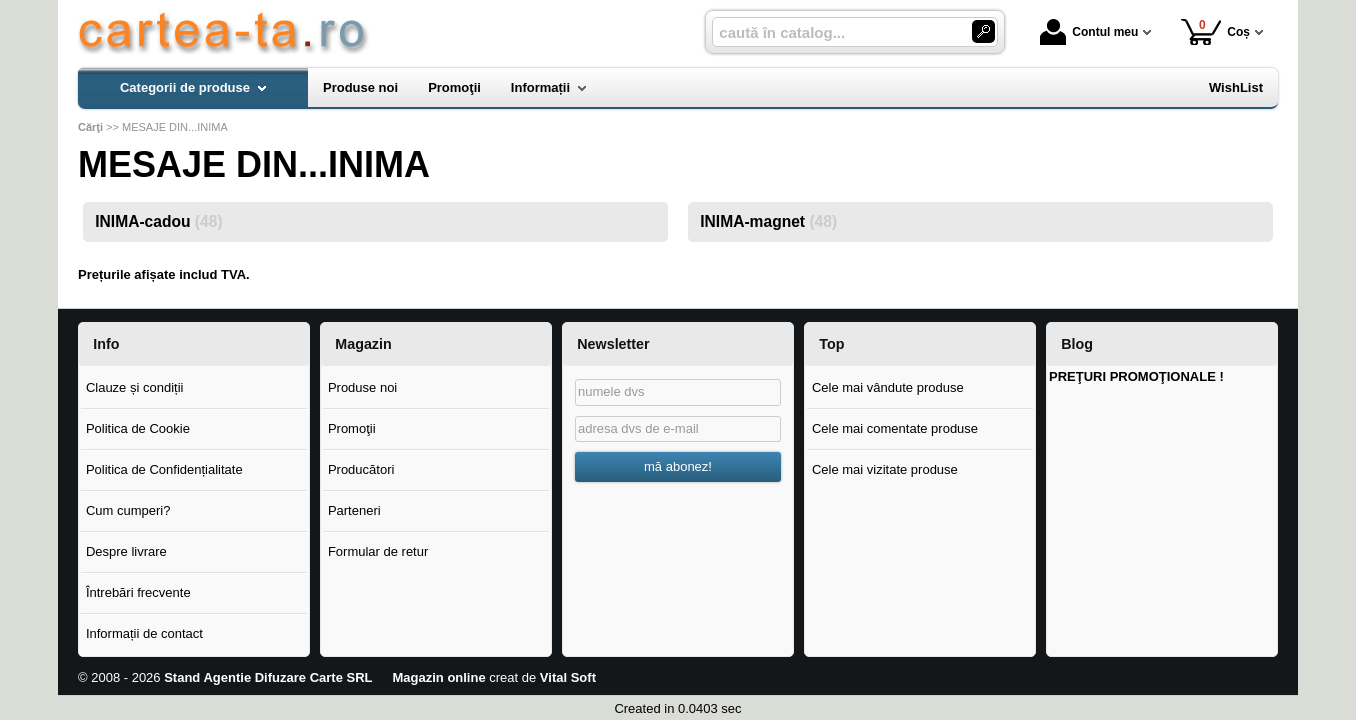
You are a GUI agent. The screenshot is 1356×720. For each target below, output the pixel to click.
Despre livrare (126, 551)
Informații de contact (144, 633)
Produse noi (362, 387)
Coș (1215, 31)
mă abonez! (678, 466)
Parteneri (354, 510)
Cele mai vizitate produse (885, 469)
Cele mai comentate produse (895, 428)
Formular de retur (378, 551)
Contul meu (1089, 32)
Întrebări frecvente (138, 592)
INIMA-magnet (768, 221)
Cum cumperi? (128, 510)
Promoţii (352, 428)
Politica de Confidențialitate (164, 469)
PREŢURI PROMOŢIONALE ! (1136, 376)
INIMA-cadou (158, 221)
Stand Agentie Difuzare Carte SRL (268, 677)
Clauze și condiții (135, 387)
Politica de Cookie (138, 428)
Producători (361, 469)
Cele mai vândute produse (888, 387)
